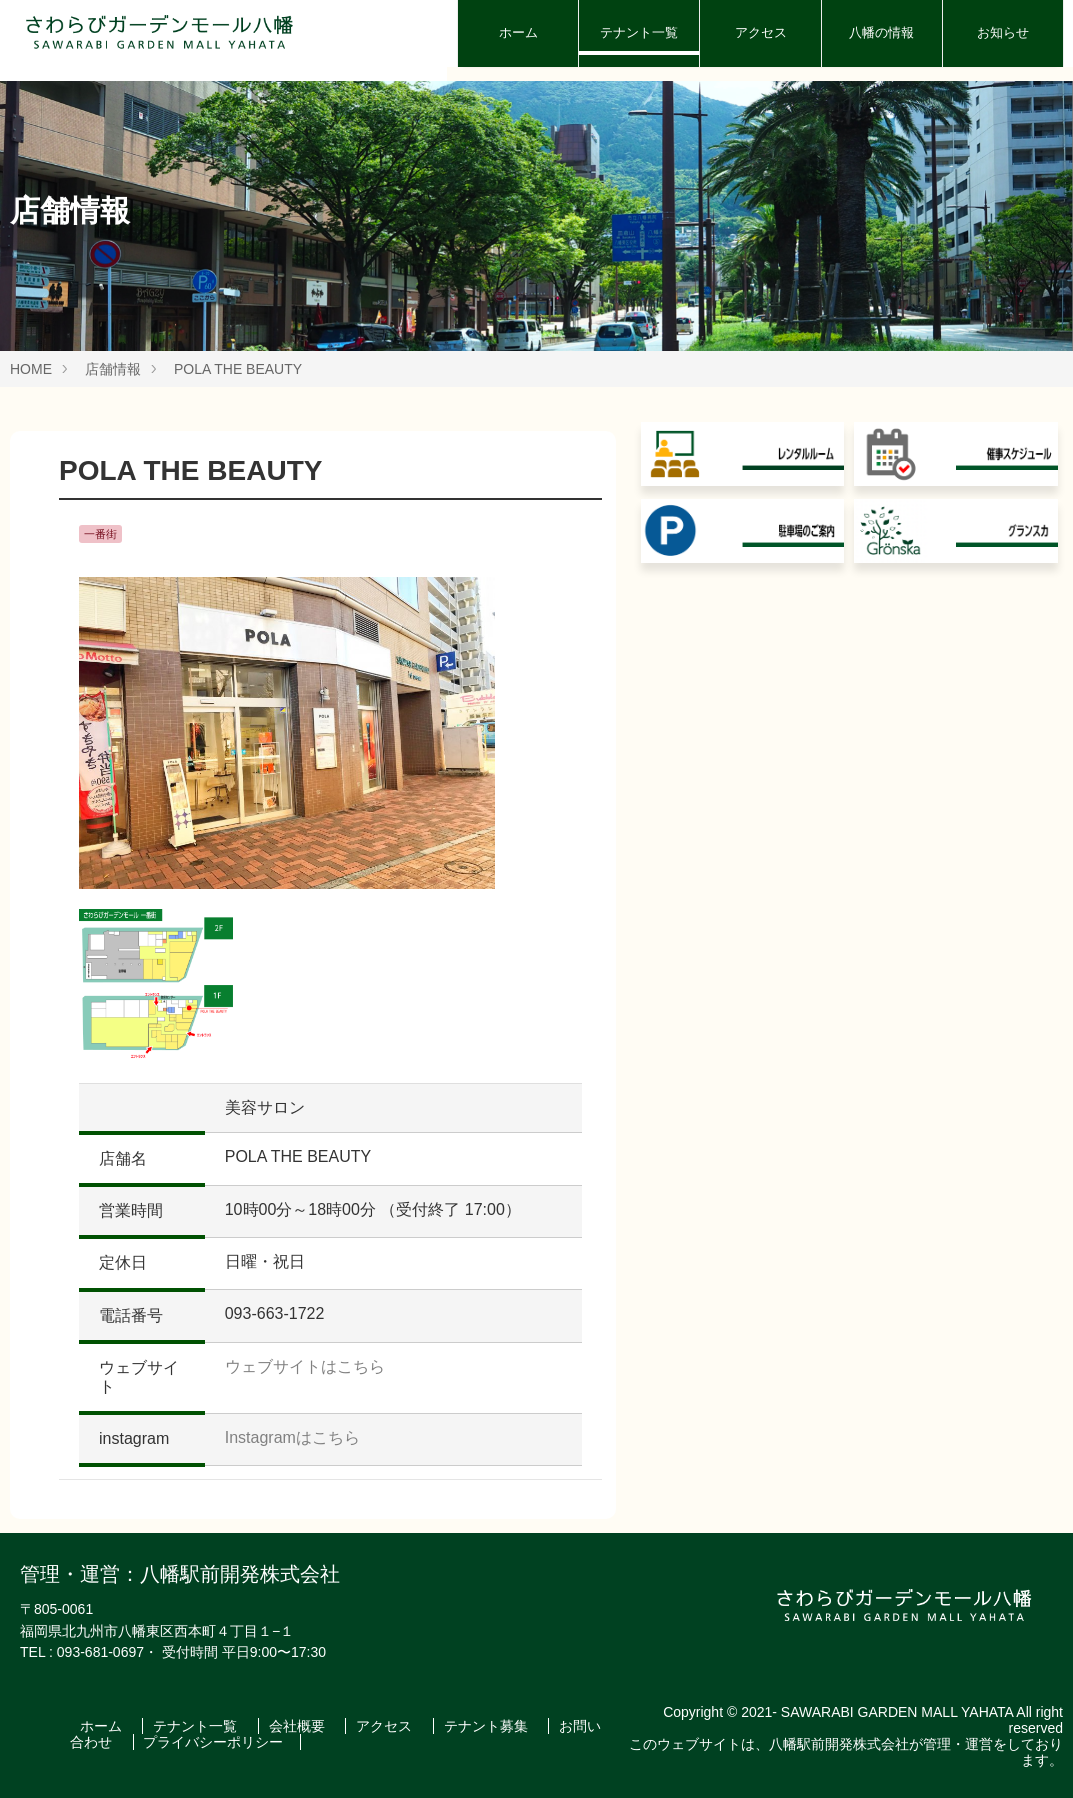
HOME (31, 369)
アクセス (761, 32)
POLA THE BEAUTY (238, 369)
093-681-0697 (100, 1652)
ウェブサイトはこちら (305, 1366)
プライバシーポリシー (213, 1742)
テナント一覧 (639, 32)
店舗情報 (113, 369)
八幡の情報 (881, 32)
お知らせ (1003, 32)
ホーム (518, 32)
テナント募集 (488, 1726)
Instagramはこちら (292, 1437)
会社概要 (299, 1726)
